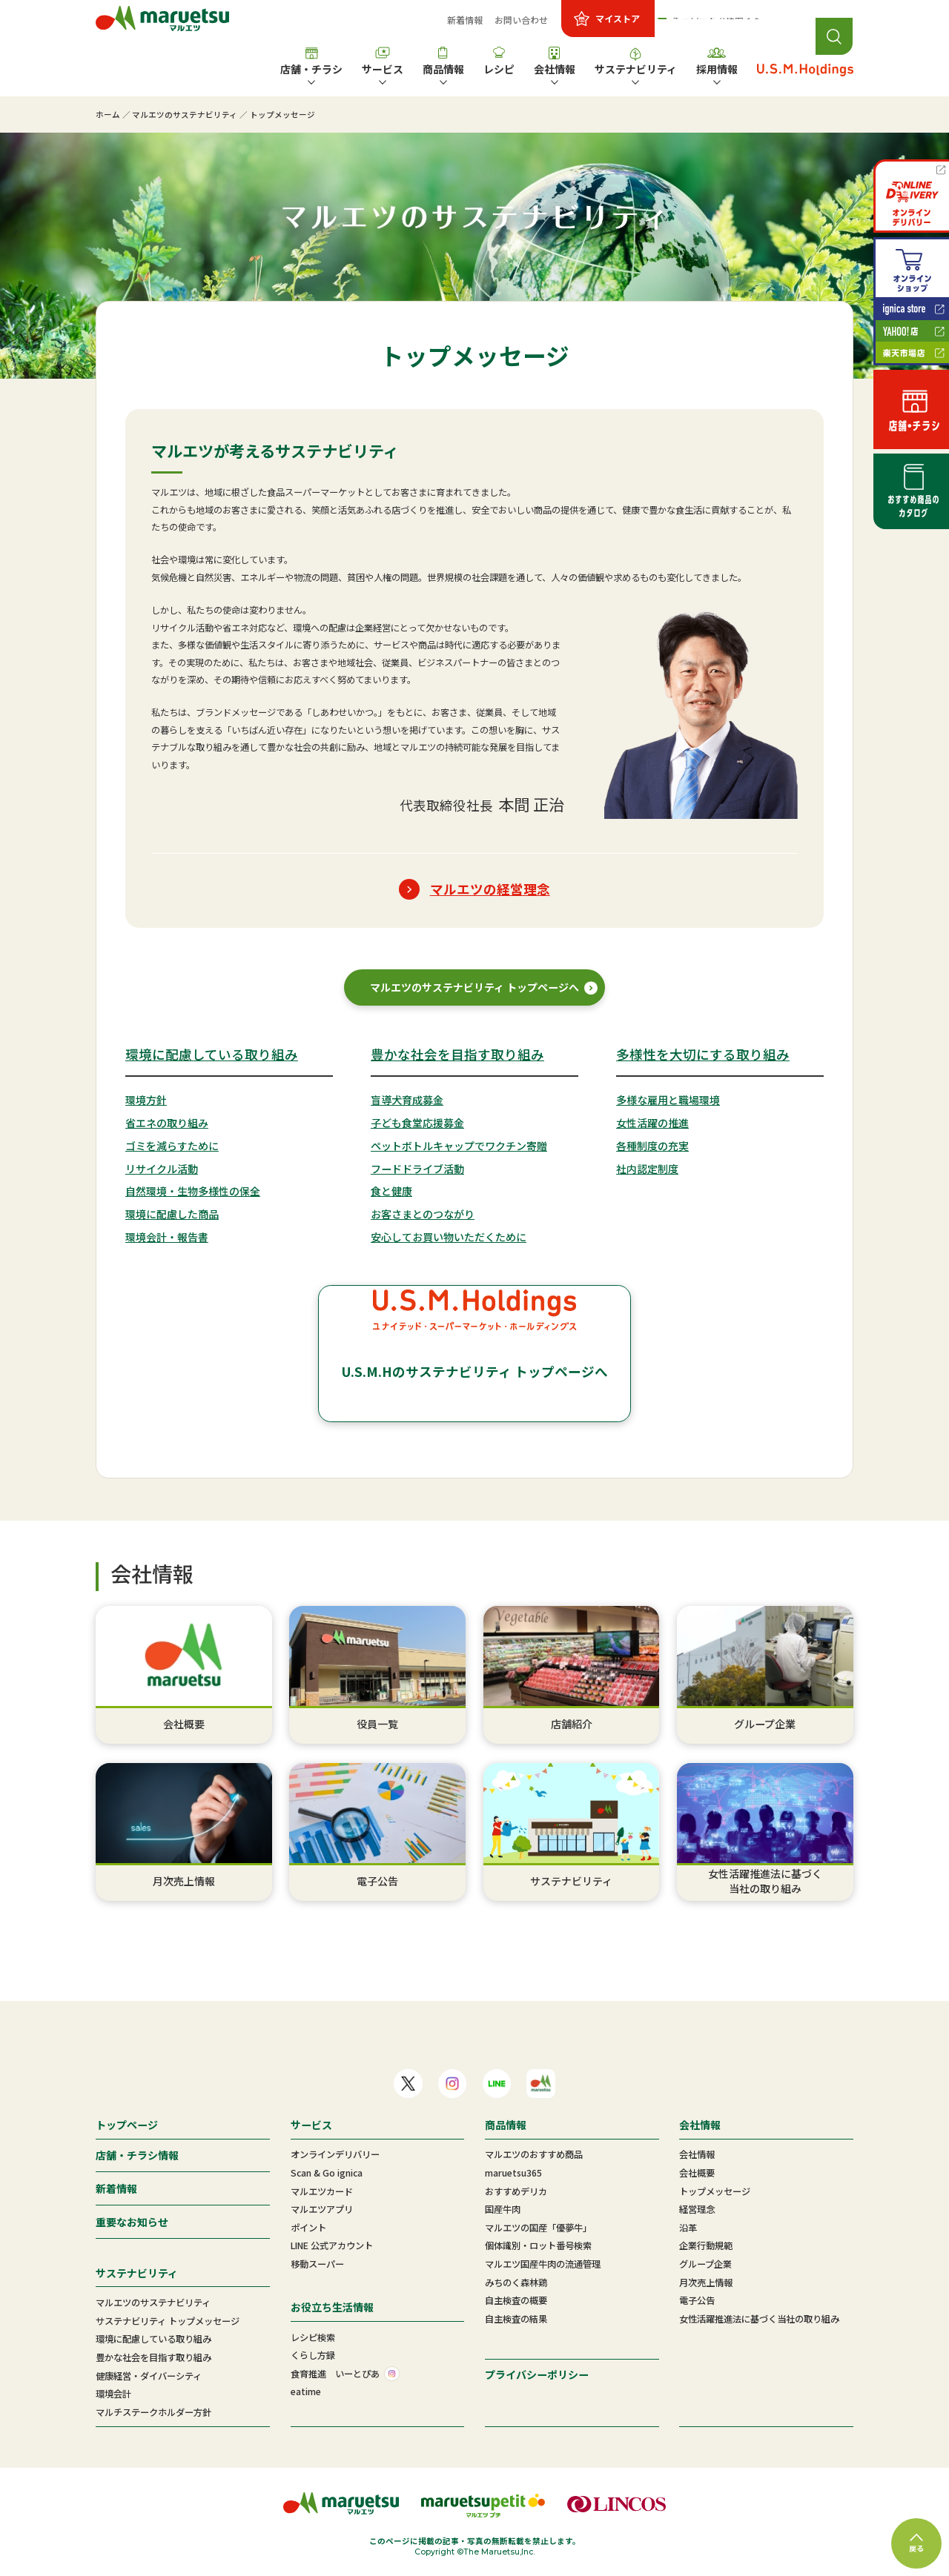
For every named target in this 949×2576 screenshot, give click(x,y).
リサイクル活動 (161, 1168)
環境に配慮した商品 (172, 1213)
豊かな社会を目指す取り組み (457, 1054)
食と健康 (391, 1191)
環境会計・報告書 (166, 1236)
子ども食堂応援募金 (417, 1122)
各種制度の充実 (652, 1145)
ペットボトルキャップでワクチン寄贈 (459, 1145)
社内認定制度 (647, 1168)
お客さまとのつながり (422, 1213)
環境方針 (146, 1099)
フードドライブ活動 (417, 1168)
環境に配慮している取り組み (211, 1054)
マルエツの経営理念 (490, 889)
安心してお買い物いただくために (448, 1236)
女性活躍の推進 (652, 1122)
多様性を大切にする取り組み (703, 1054)
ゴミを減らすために (172, 1145)
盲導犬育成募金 (407, 1099)
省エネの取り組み (166, 1122)
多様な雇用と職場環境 (668, 1099)
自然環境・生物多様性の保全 (192, 1191)
